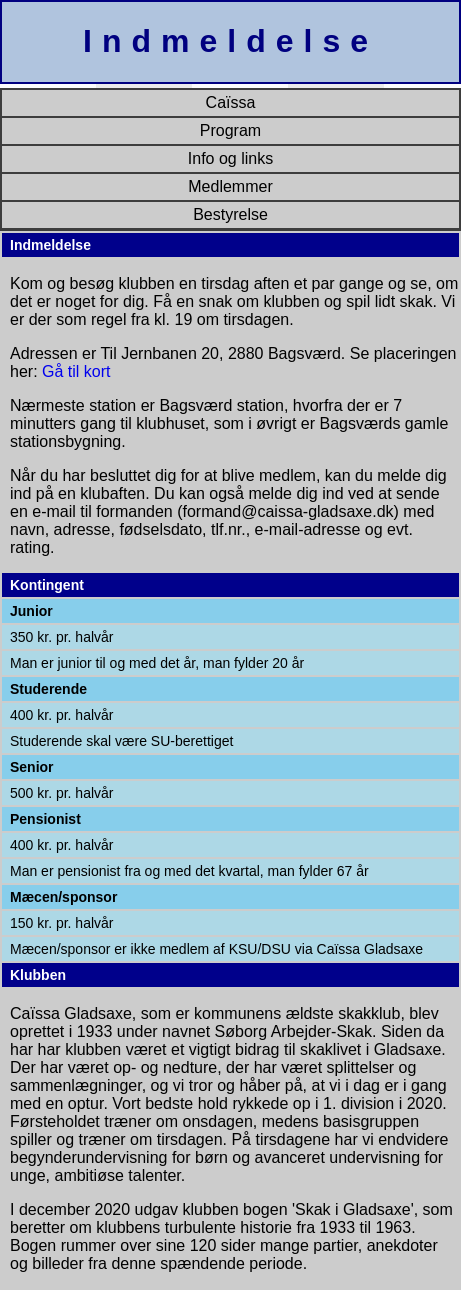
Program (230, 130)
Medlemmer (230, 186)
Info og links (230, 158)
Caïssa (231, 102)
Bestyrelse (230, 214)
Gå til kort (76, 371)
